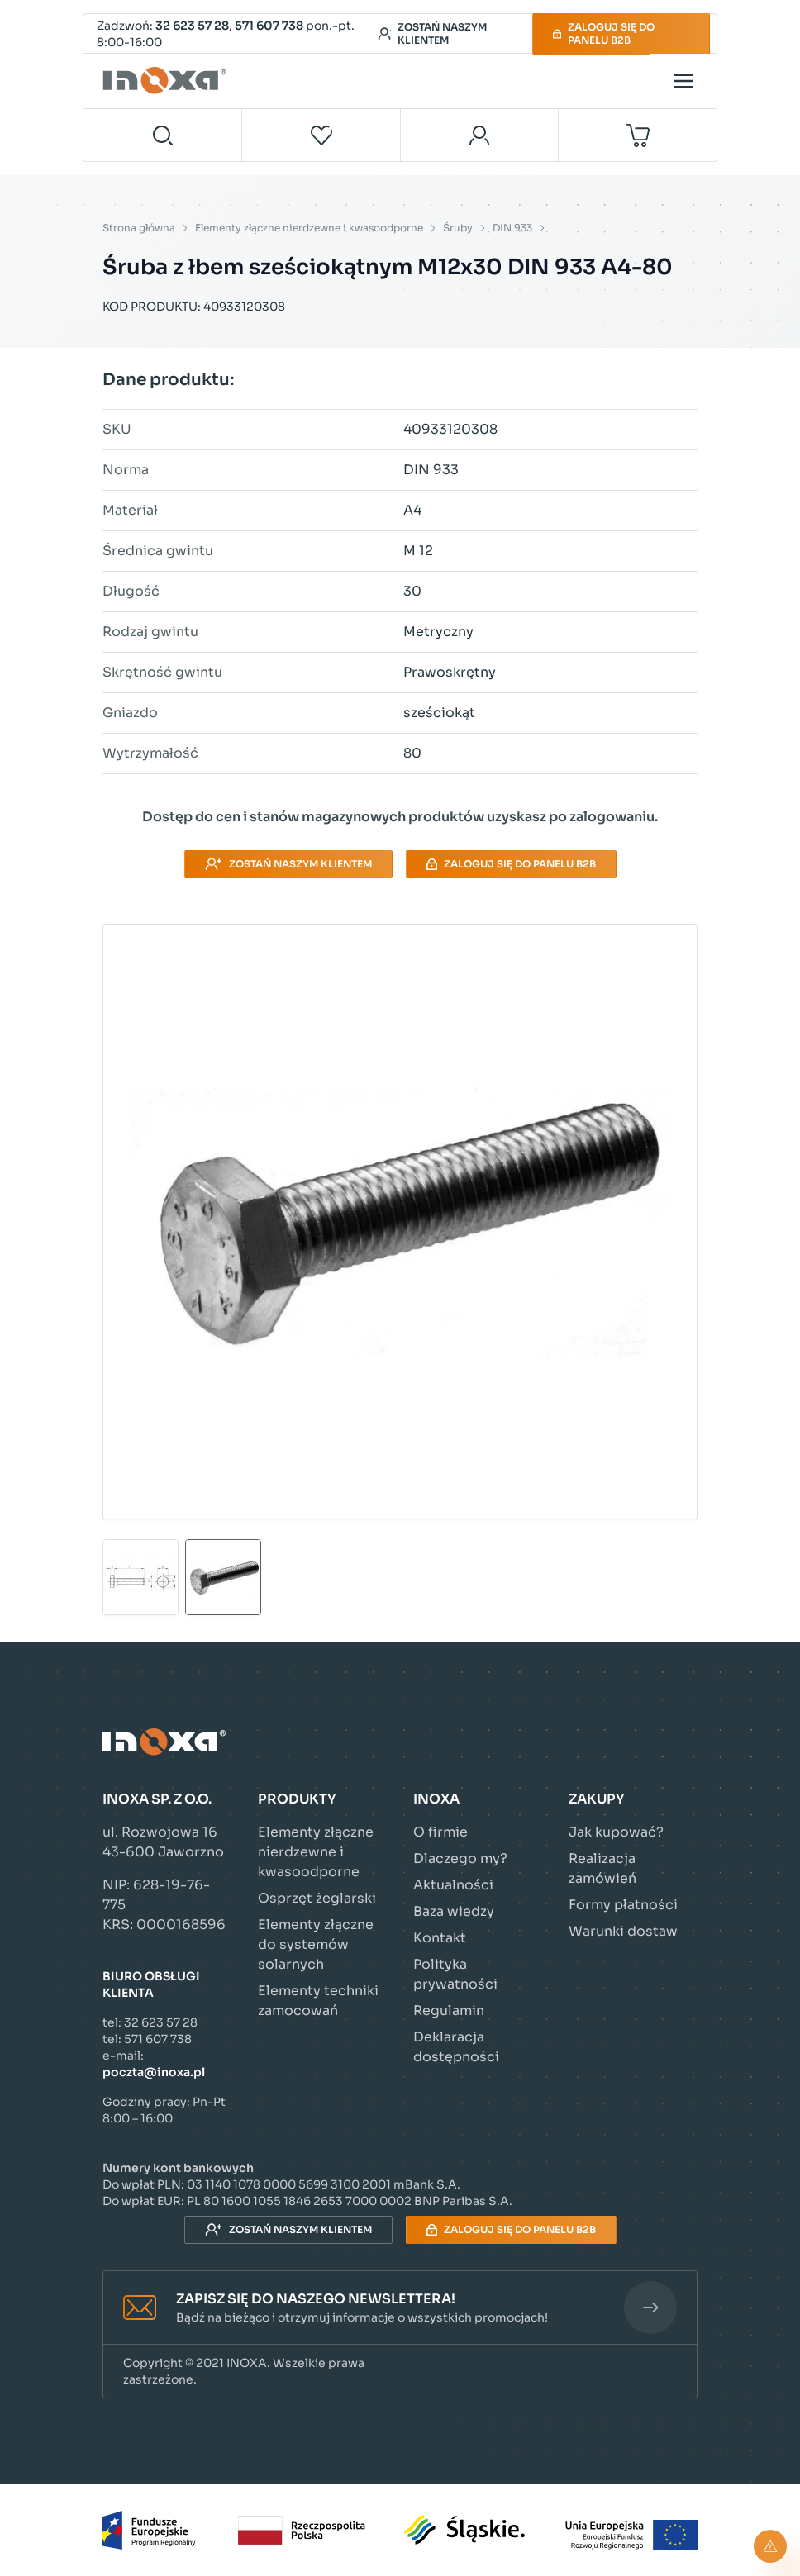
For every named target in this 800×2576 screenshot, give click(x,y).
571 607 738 (269, 25)
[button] (400, 2308)
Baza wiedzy (453, 1911)
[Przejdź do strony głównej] (166, 81)
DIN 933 (512, 227)
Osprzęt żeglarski (317, 1898)
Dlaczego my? (460, 1858)
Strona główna (138, 227)
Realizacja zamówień (602, 1868)
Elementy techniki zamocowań (318, 2000)
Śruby (458, 227)
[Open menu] (683, 81)
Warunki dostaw (623, 1931)
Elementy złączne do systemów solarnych (316, 1944)
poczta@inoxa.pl (153, 2072)
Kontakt (439, 1937)
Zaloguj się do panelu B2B (604, 33)
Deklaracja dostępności (456, 2046)
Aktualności (453, 1885)
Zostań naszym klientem (433, 33)
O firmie (440, 1832)
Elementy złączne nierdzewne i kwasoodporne (309, 227)
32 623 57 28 (192, 25)
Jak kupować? (616, 1832)
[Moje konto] (480, 135)
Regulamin (448, 2010)
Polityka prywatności (455, 1974)
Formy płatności (623, 1904)
